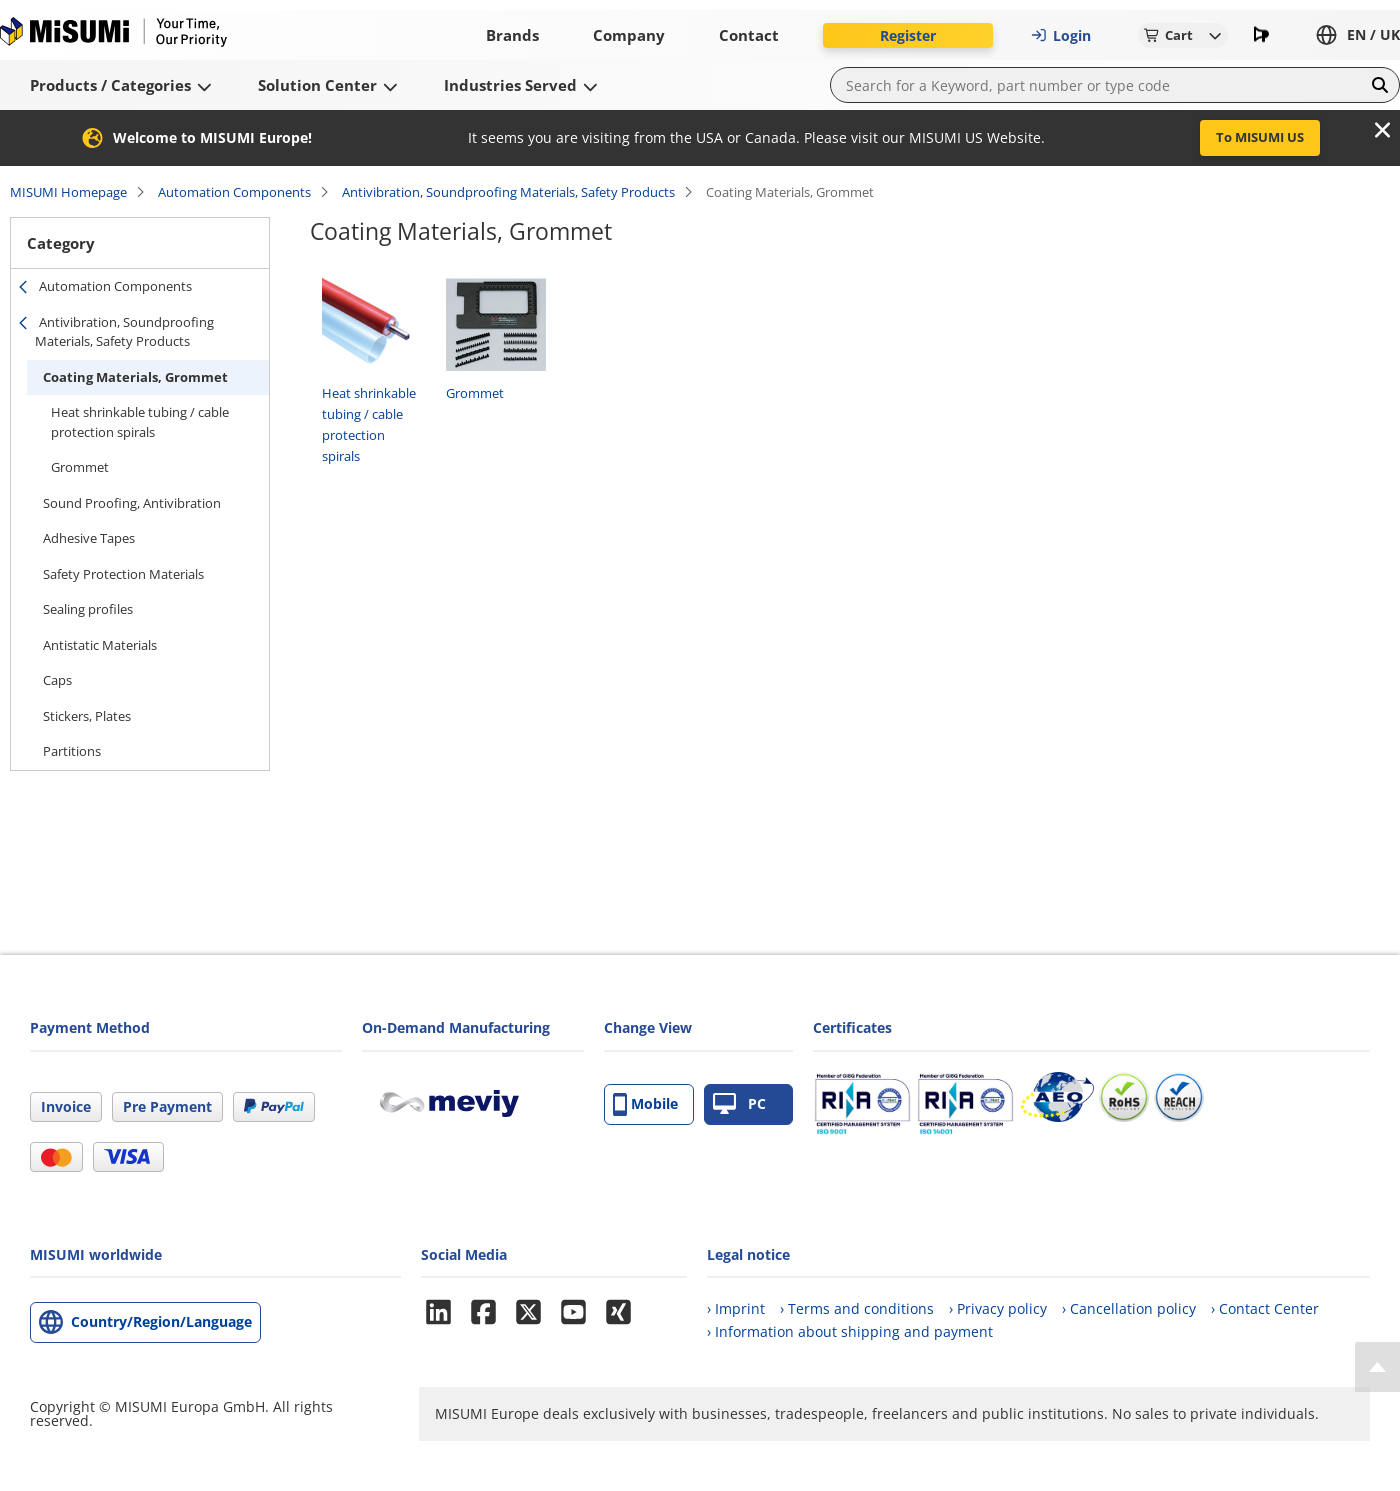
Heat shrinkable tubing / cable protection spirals (140, 422)
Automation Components (234, 192)
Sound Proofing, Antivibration (132, 503)
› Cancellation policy (1129, 1308)
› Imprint (736, 1308)
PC (739, 1104)
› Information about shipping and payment (850, 1331)
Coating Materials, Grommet (135, 377)
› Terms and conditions (857, 1308)
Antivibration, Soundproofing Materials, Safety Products (508, 192)
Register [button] (908, 35)
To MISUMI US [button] (1260, 137)
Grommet (80, 467)
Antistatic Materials (100, 645)
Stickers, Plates (87, 716)
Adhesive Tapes (89, 538)
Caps (57, 680)
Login (1061, 35)
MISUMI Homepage (68, 192)
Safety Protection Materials (123, 574)
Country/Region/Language (161, 1321)
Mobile (645, 1104)
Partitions (73, 751)
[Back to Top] (1377, 1367)
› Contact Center (1265, 1308)
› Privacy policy (998, 1308)
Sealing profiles (88, 609)
